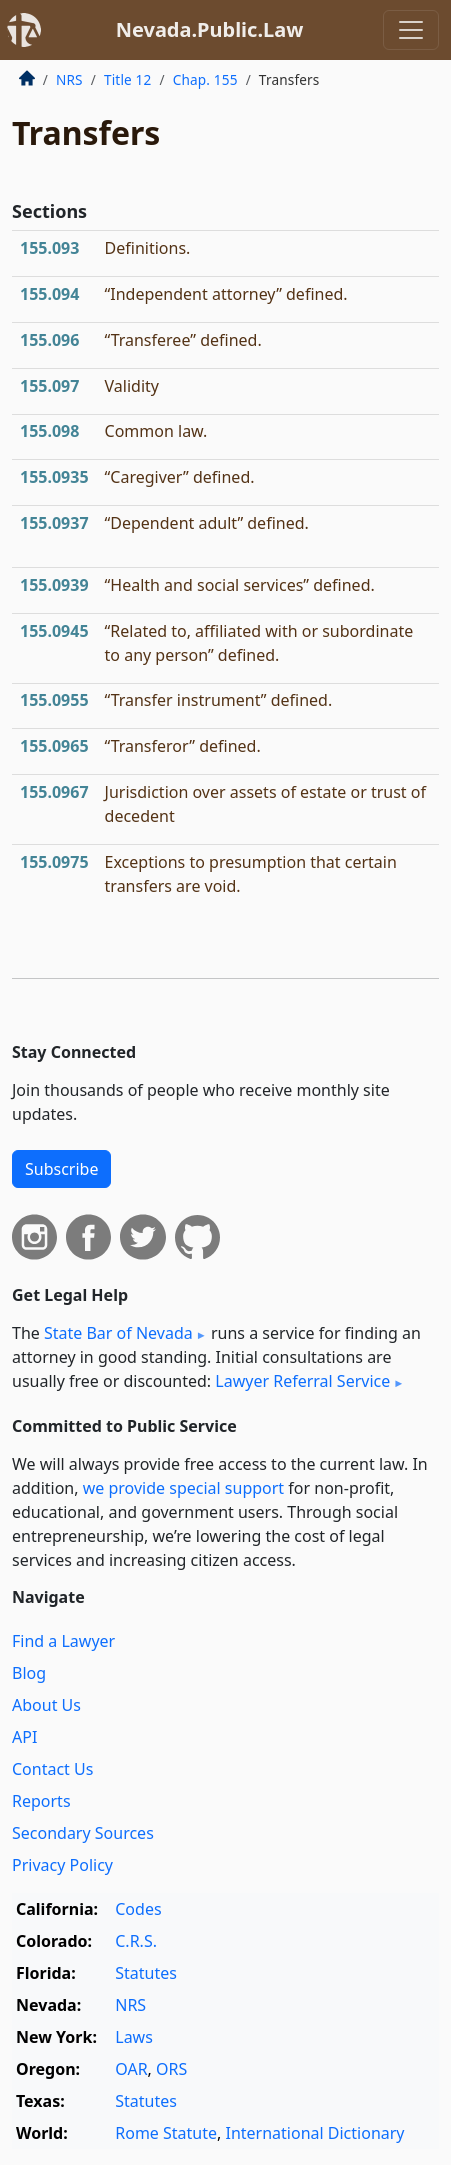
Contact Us (52, 1769)
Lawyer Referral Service (302, 1381)
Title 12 (128, 79)
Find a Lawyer (63, 1641)
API (24, 1737)
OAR (131, 2069)
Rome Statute (166, 2133)
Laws (134, 2037)
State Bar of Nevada (118, 1333)
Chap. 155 (205, 79)
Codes (138, 1909)
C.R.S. (136, 1941)
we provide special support (183, 1488)
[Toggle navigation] (411, 30)
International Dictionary (314, 2133)
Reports (41, 1801)
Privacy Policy (62, 1865)
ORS (171, 2069)
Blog (29, 1673)
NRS (69, 79)
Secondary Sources (83, 1833)
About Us (46, 1705)
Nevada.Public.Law (210, 29)
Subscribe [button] (61, 1169)
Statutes (146, 1973)
